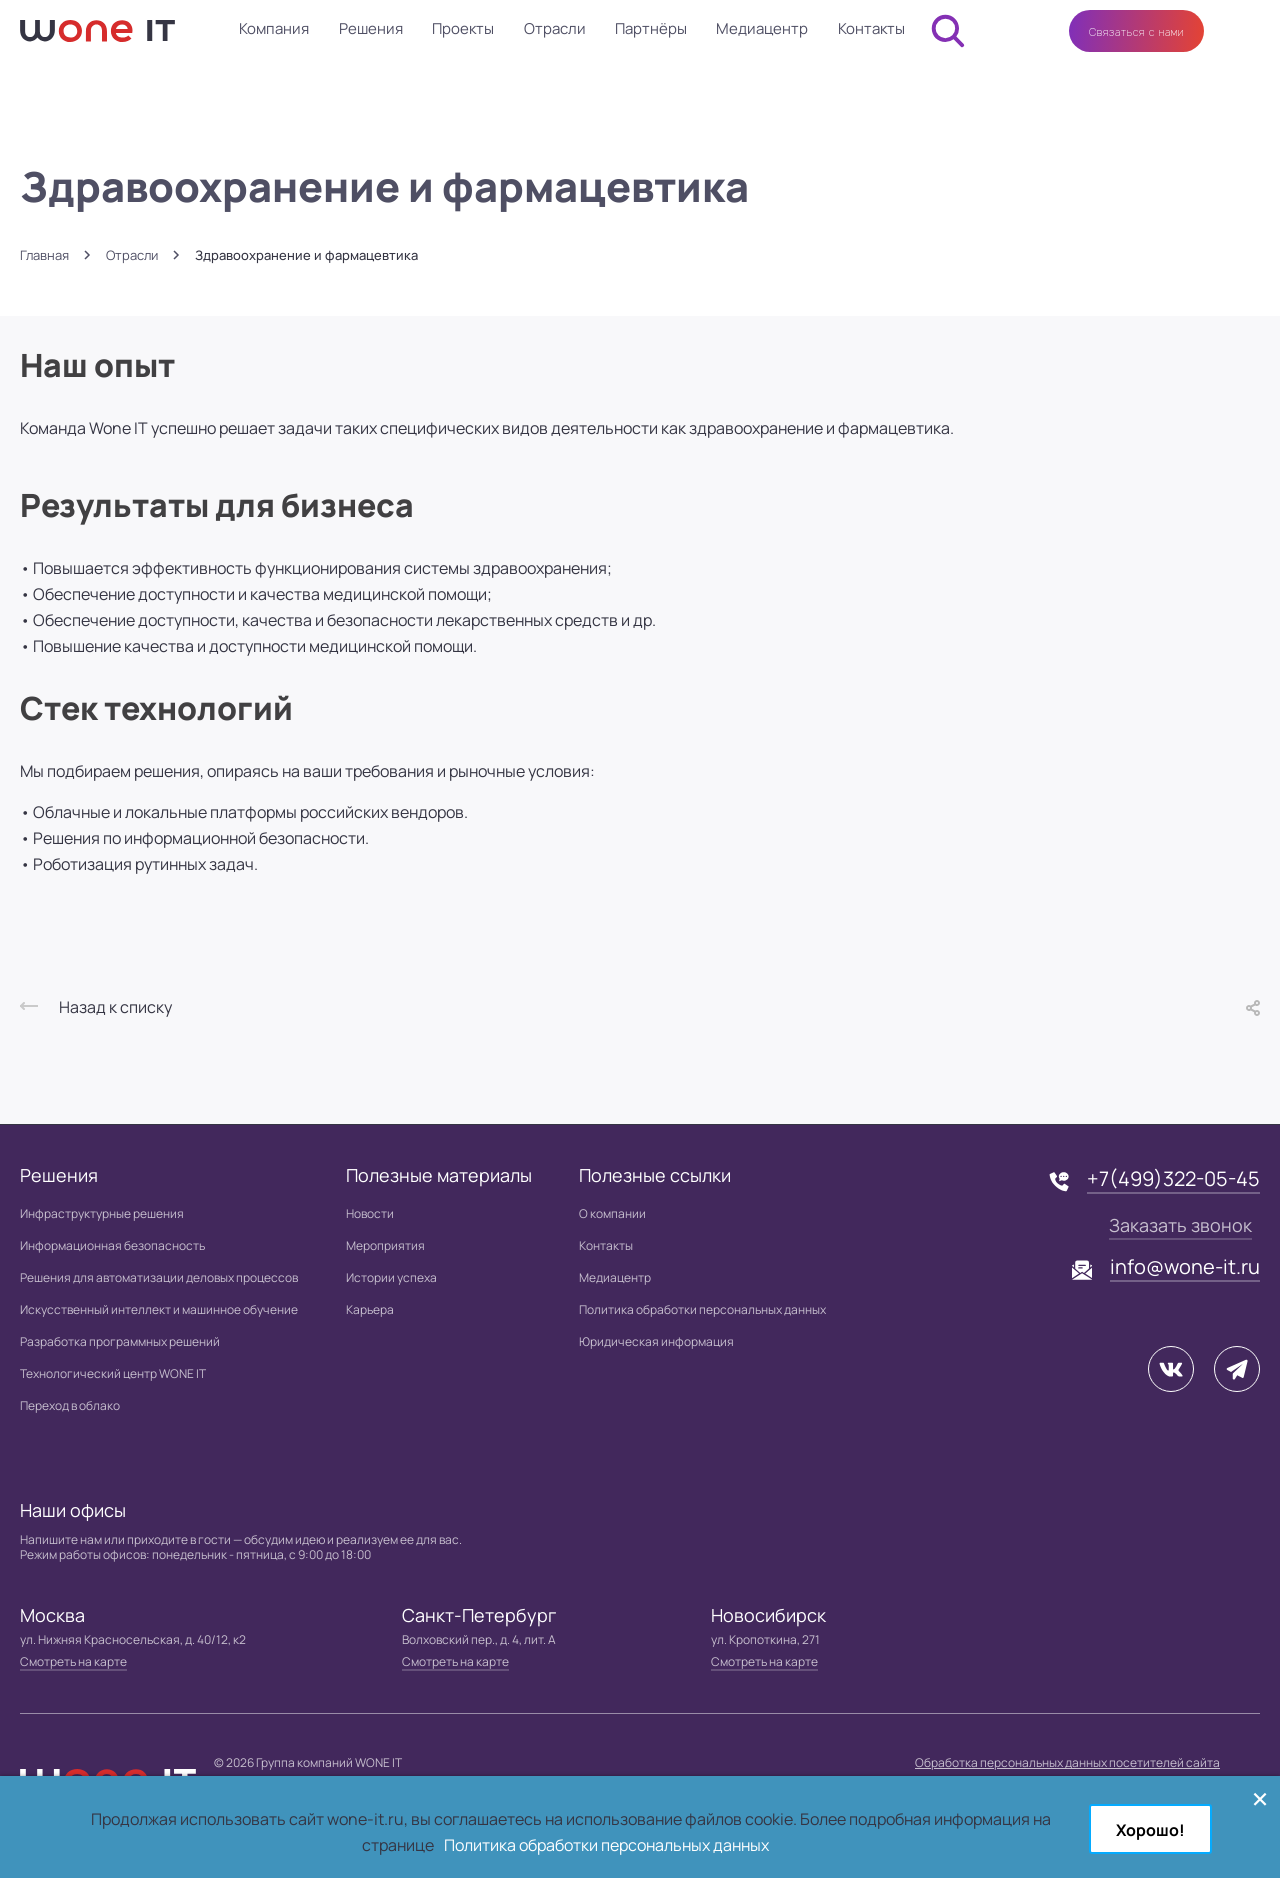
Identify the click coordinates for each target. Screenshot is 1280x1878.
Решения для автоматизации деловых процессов (159, 1277)
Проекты (463, 28)
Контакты (871, 28)
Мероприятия (385, 1245)
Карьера (370, 1309)
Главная (44, 255)
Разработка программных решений (120, 1341)
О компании (612, 1213)
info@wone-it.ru (1185, 1266)
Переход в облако (70, 1405)
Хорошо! (1150, 1830)
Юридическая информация (656, 1341)
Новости (370, 1213)
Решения (371, 28)
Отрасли (555, 28)
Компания (274, 28)
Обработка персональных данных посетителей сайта (1067, 1762)
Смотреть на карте (73, 1661)
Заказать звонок (1180, 1225)
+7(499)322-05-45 (1173, 1178)
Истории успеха (391, 1277)
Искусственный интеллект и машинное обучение (159, 1309)
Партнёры (651, 28)
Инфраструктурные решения (102, 1213)
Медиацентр (762, 28)
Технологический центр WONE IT (113, 1373)
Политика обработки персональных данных (702, 1309)
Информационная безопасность (112, 1245)
